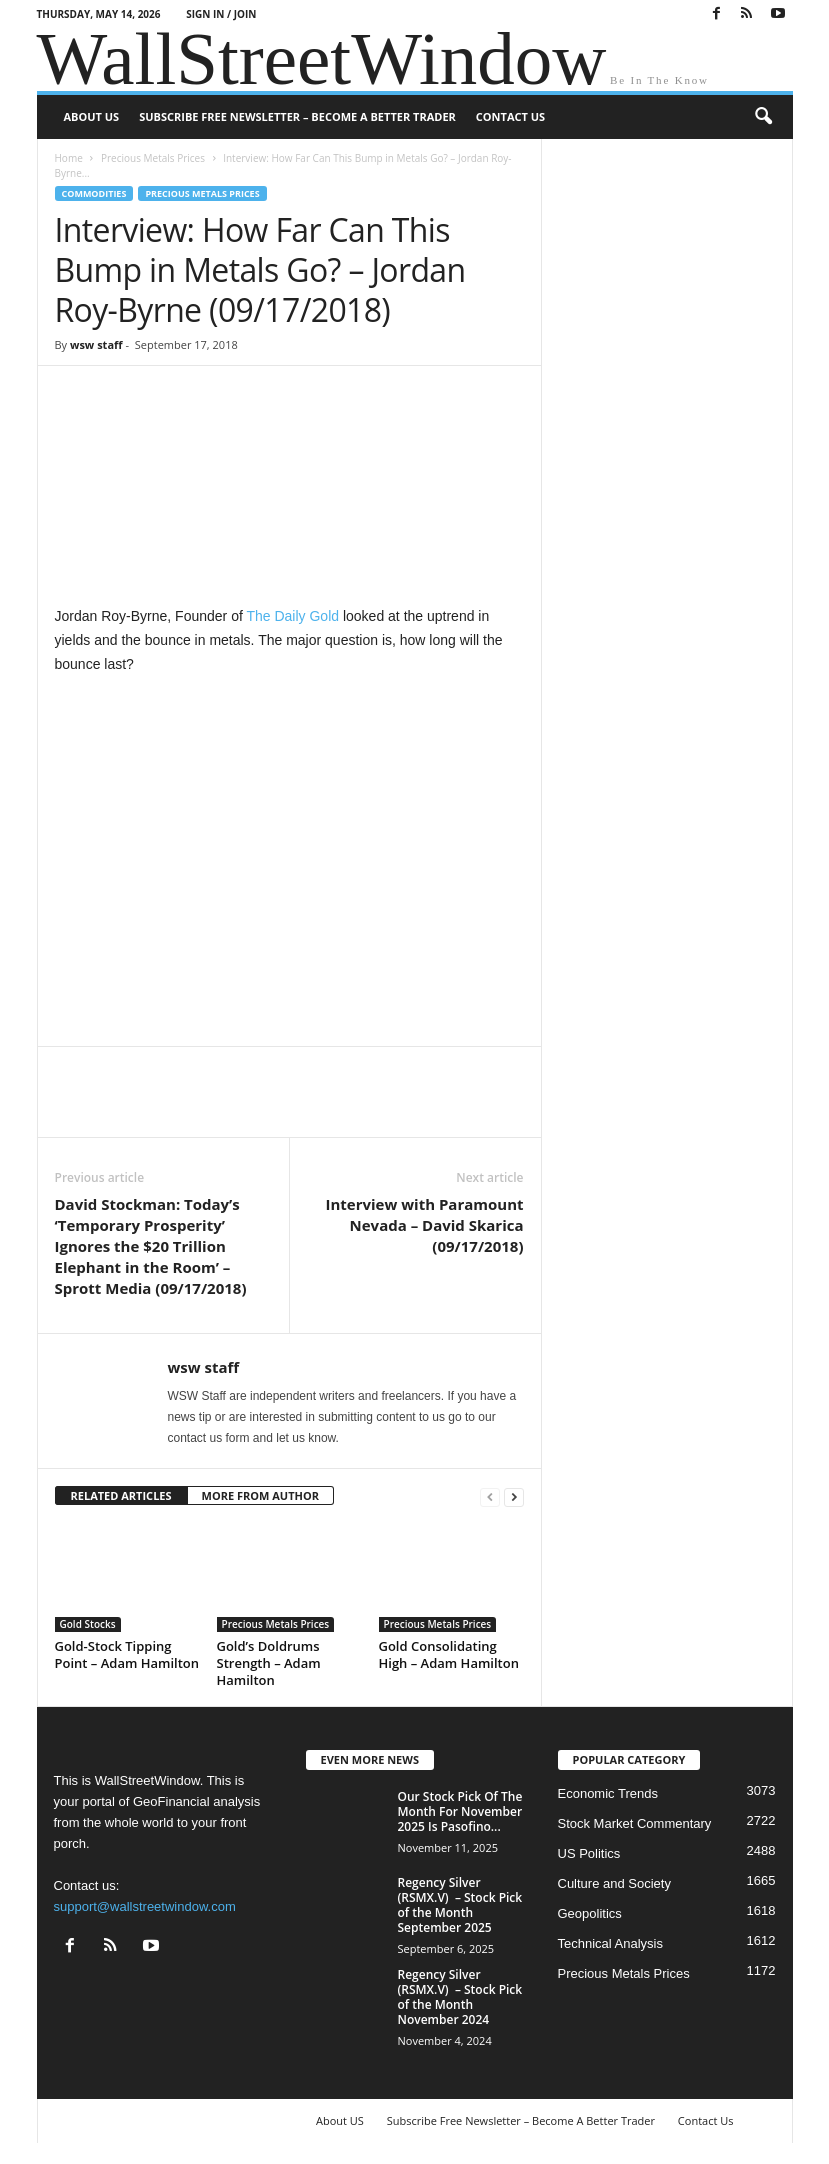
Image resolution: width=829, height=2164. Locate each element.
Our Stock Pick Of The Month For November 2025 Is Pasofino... (460, 1811)
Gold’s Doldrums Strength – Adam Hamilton (269, 1663)
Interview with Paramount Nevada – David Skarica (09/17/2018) (425, 1225)
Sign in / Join (221, 14)
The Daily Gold (292, 616)
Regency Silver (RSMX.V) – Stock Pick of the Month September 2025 (460, 1905)
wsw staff (96, 344)
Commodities (94, 193)
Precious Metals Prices (153, 158)
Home (69, 158)
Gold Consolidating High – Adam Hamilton (449, 1654)
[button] (763, 117)
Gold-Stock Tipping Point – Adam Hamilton (127, 1654)
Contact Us (510, 116)
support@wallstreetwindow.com (145, 1906)
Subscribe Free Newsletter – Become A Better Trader (297, 116)
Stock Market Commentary (635, 1823)
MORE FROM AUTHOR (260, 1495)
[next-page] (514, 1496)
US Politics (589, 1853)
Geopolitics (590, 1913)
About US (92, 116)
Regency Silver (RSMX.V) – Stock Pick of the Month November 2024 (460, 1997)
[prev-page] (490, 1496)
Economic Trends (608, 1793)
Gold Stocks (88, 1624)
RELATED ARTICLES (121, 1495)
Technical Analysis (611, 1943)
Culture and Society (614, 1883)
